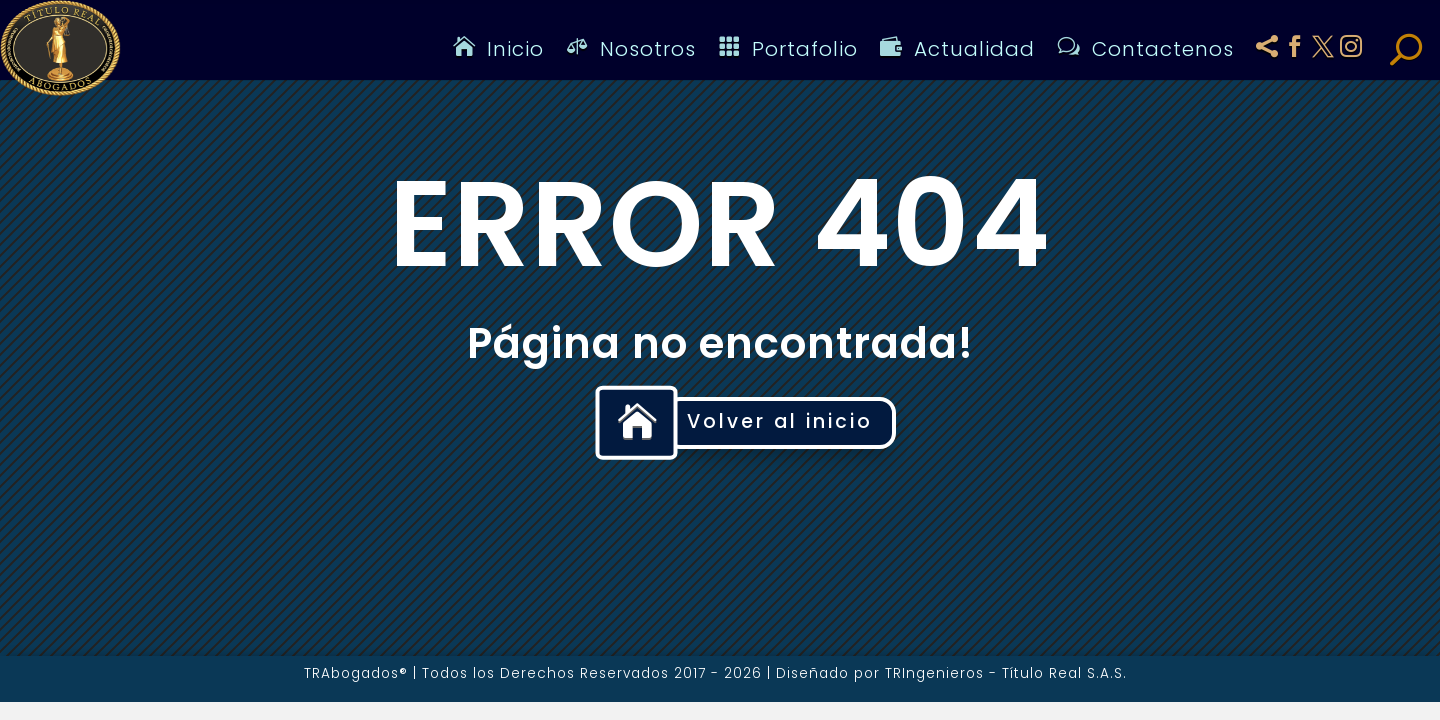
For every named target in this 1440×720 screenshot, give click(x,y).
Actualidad (957, 49)
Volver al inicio (780, 421)
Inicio (498, 49)
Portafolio (788, 49)
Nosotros (631, 49)
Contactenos (1145, 49)
